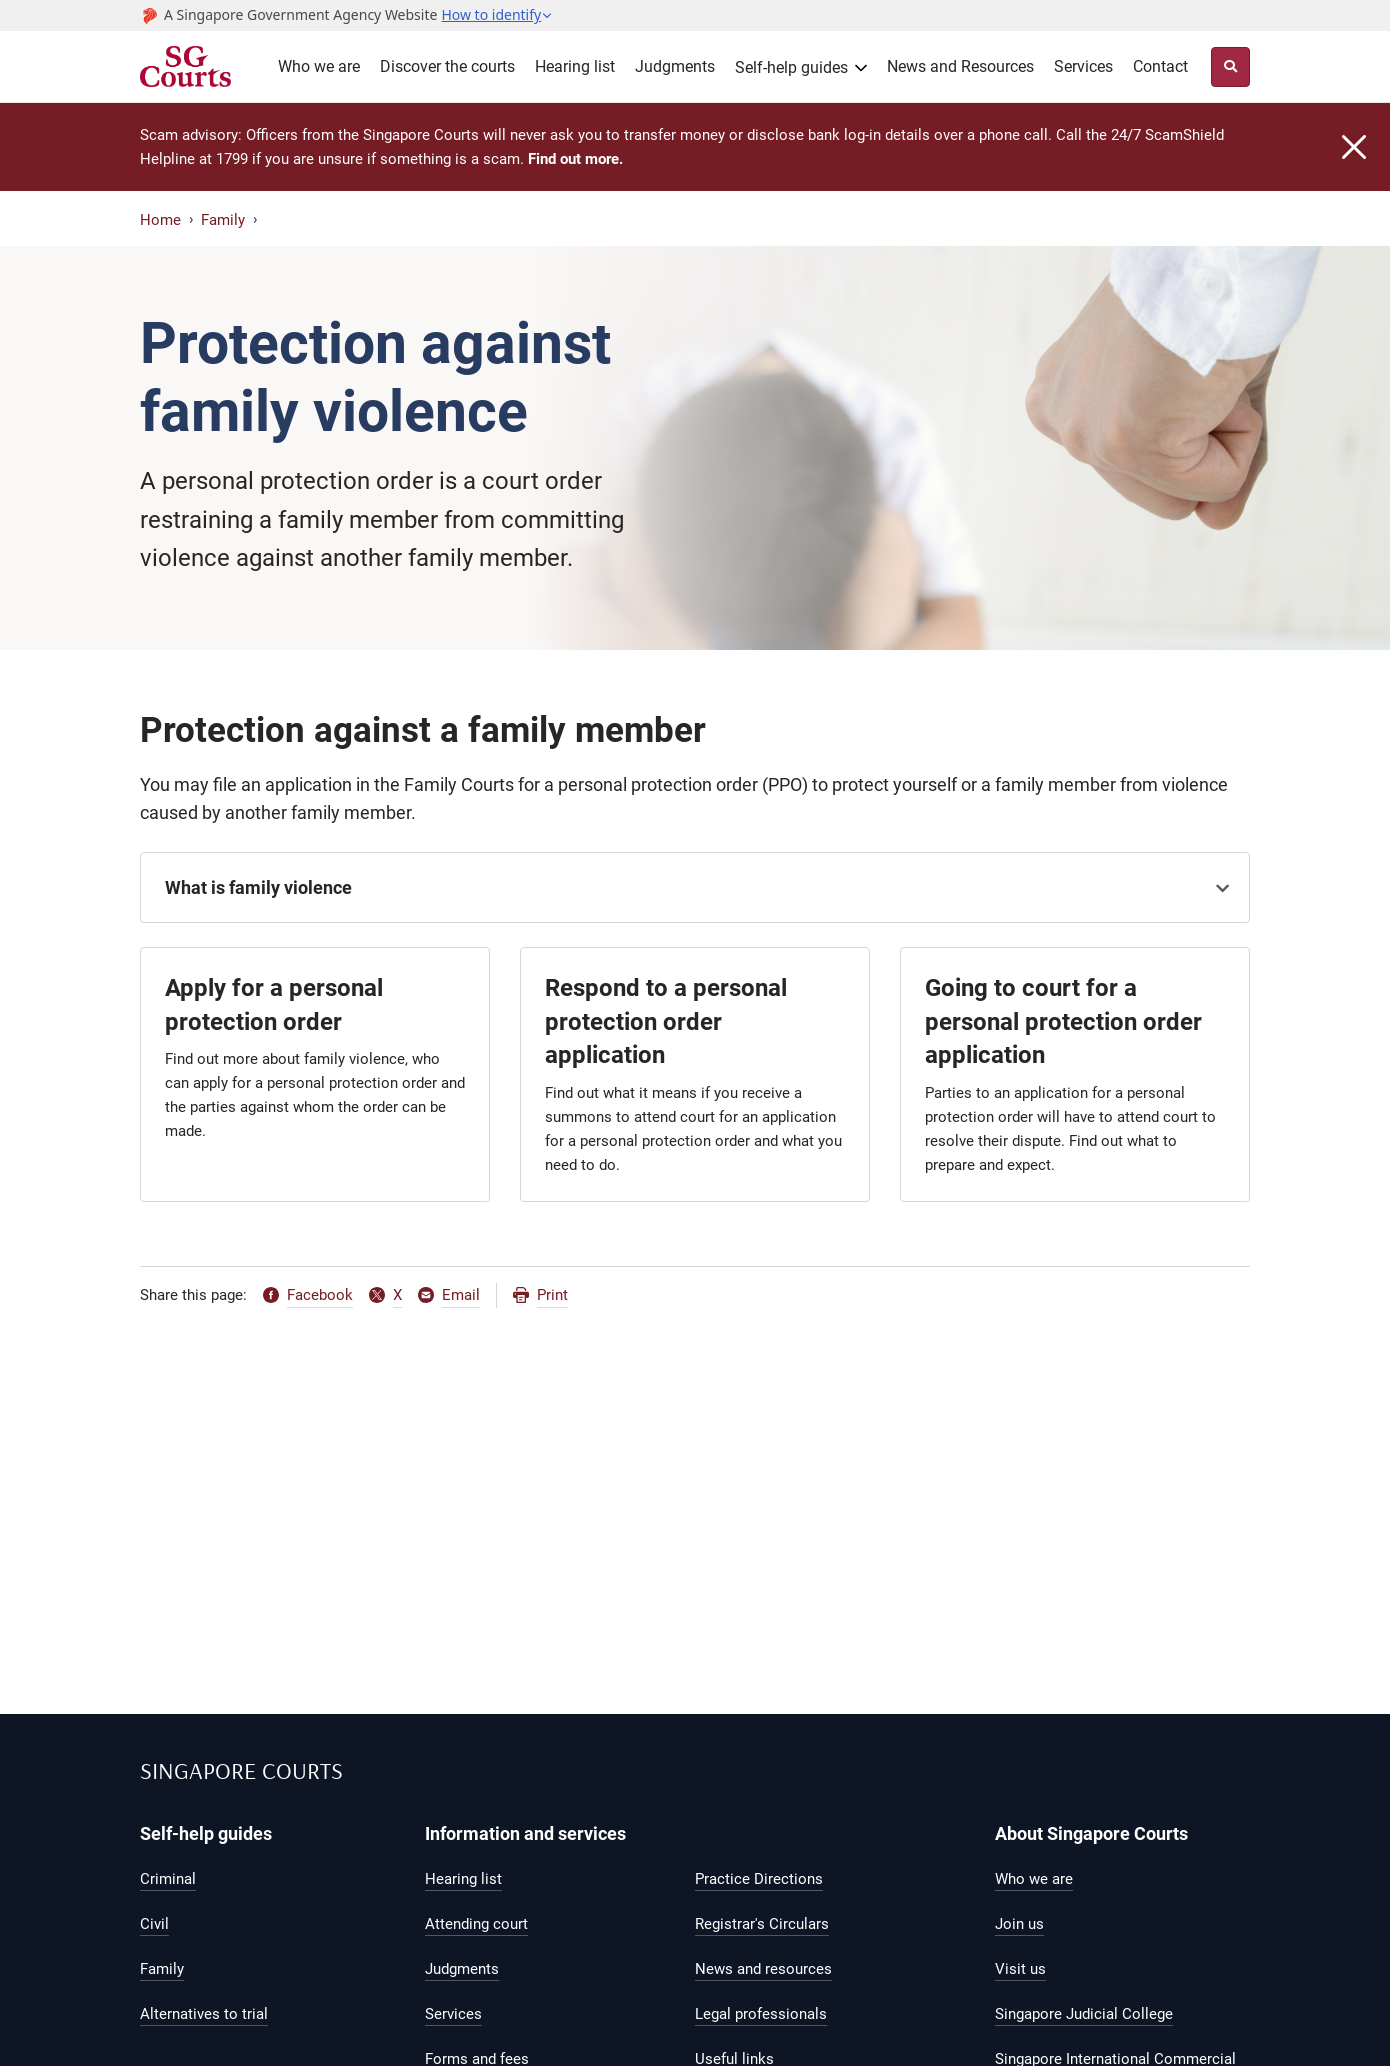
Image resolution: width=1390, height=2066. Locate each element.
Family (223, 220)
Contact (1160, 66)
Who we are (319, 66)
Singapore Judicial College (1084, 2014)
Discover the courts (447, 66)
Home (160, 220)
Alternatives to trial (204, 2014)
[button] (497, 15)
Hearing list (575, 66)
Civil (154, 1924)
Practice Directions (759, 1879)
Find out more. (575, 159)
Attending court (476, 1924)
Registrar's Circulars (762, 1924)
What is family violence (258, 887)
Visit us (1020, 1969)
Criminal (168, 1879)
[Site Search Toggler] (1230, 67)
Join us (1019, 1924)
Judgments (675, 66)
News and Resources (960, 66)
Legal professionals (761, 2014)
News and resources (763, 1969)
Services (1083, 66)
